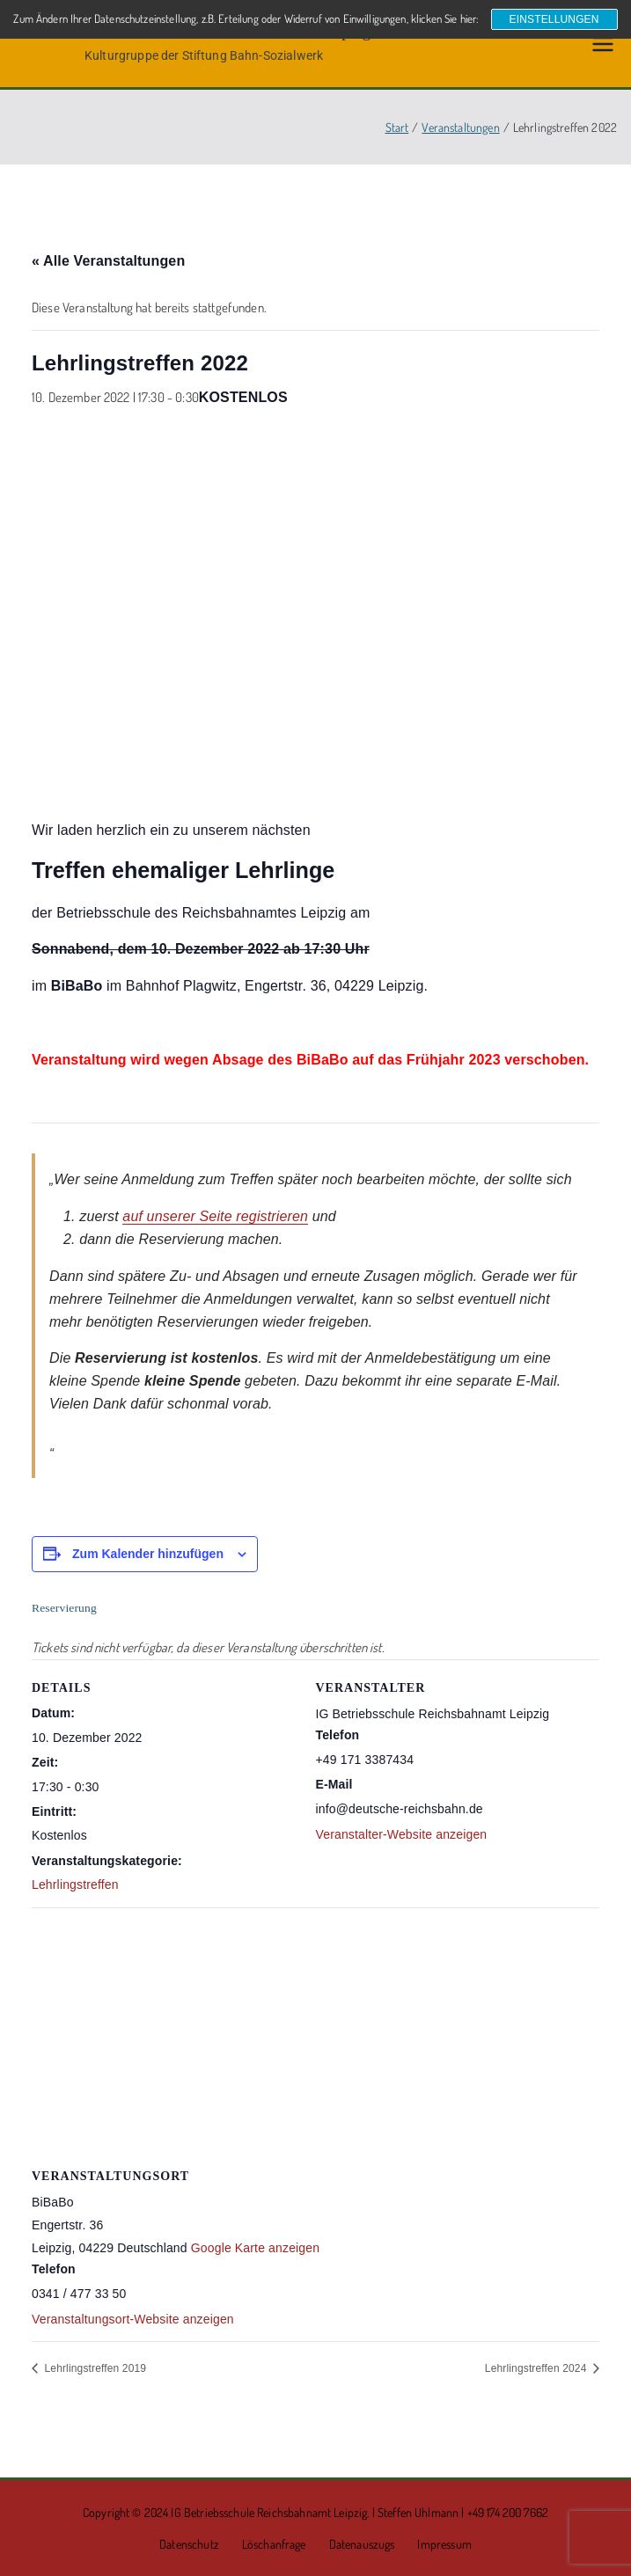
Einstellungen (554, 19)
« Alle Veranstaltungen (108, 260)
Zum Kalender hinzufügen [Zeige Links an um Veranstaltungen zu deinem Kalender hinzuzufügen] (148, 1554)
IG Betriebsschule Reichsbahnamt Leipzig (269, 2512)
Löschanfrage (274, 2543)
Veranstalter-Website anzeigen (402, 1834)
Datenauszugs (362, 2543)
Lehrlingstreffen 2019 (93, 2368)
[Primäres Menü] (603, 44)
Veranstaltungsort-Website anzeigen (133, 2319)
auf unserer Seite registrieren (215, 1216)
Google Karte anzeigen (255, 2248)
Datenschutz (189, 2543)
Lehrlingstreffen (75, 1884)
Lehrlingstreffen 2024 (537, 2368)
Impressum (444, 2543)
